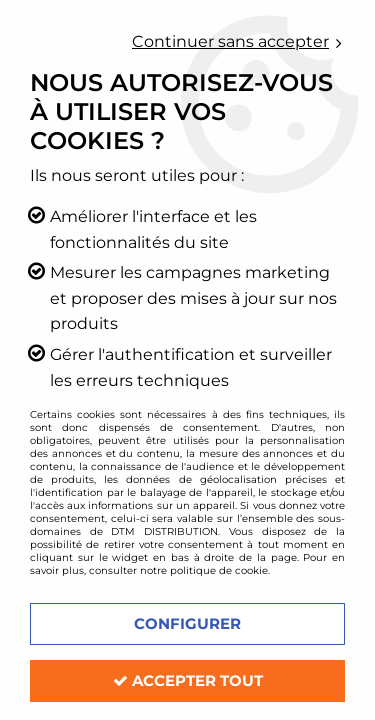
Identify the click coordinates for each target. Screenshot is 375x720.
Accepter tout (188, 680)
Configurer (187, 623)
